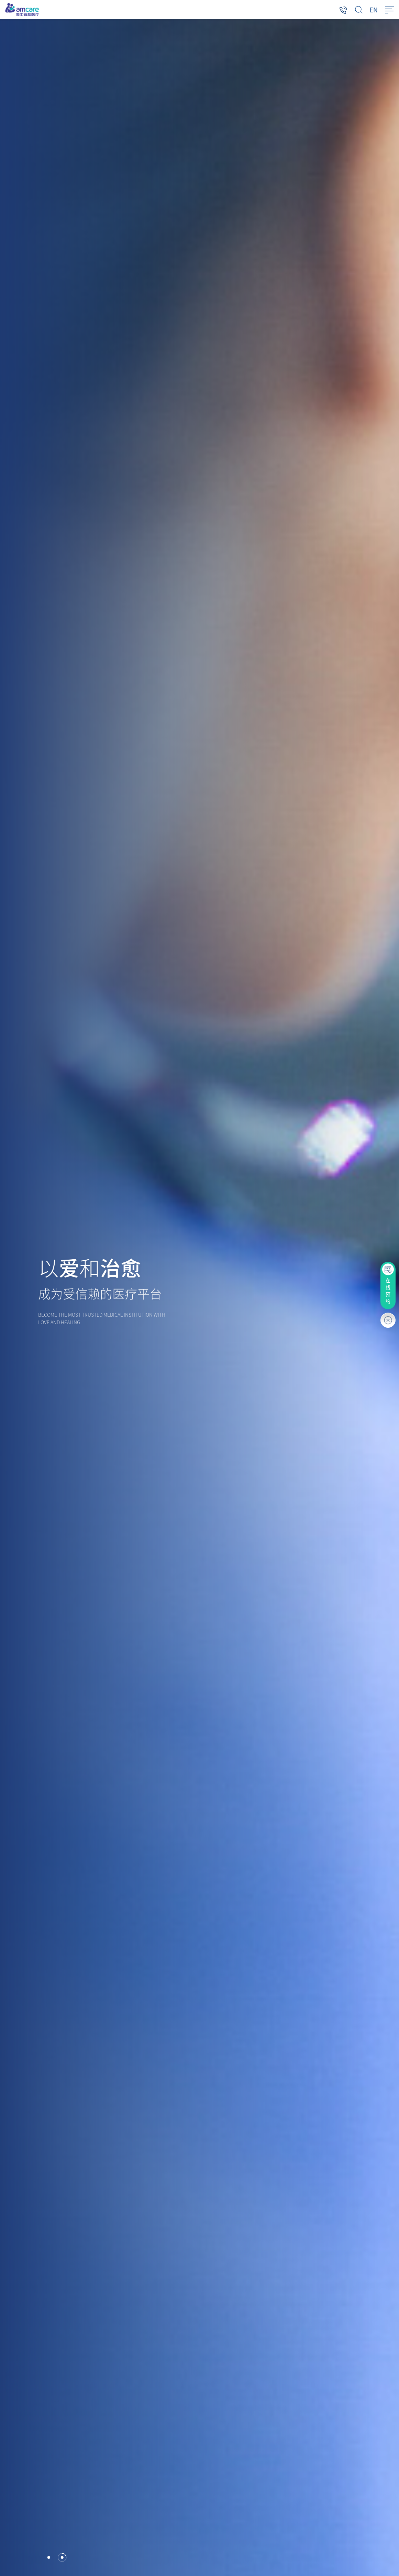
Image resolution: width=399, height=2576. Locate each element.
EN (373, 10)
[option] (199, 1297)
